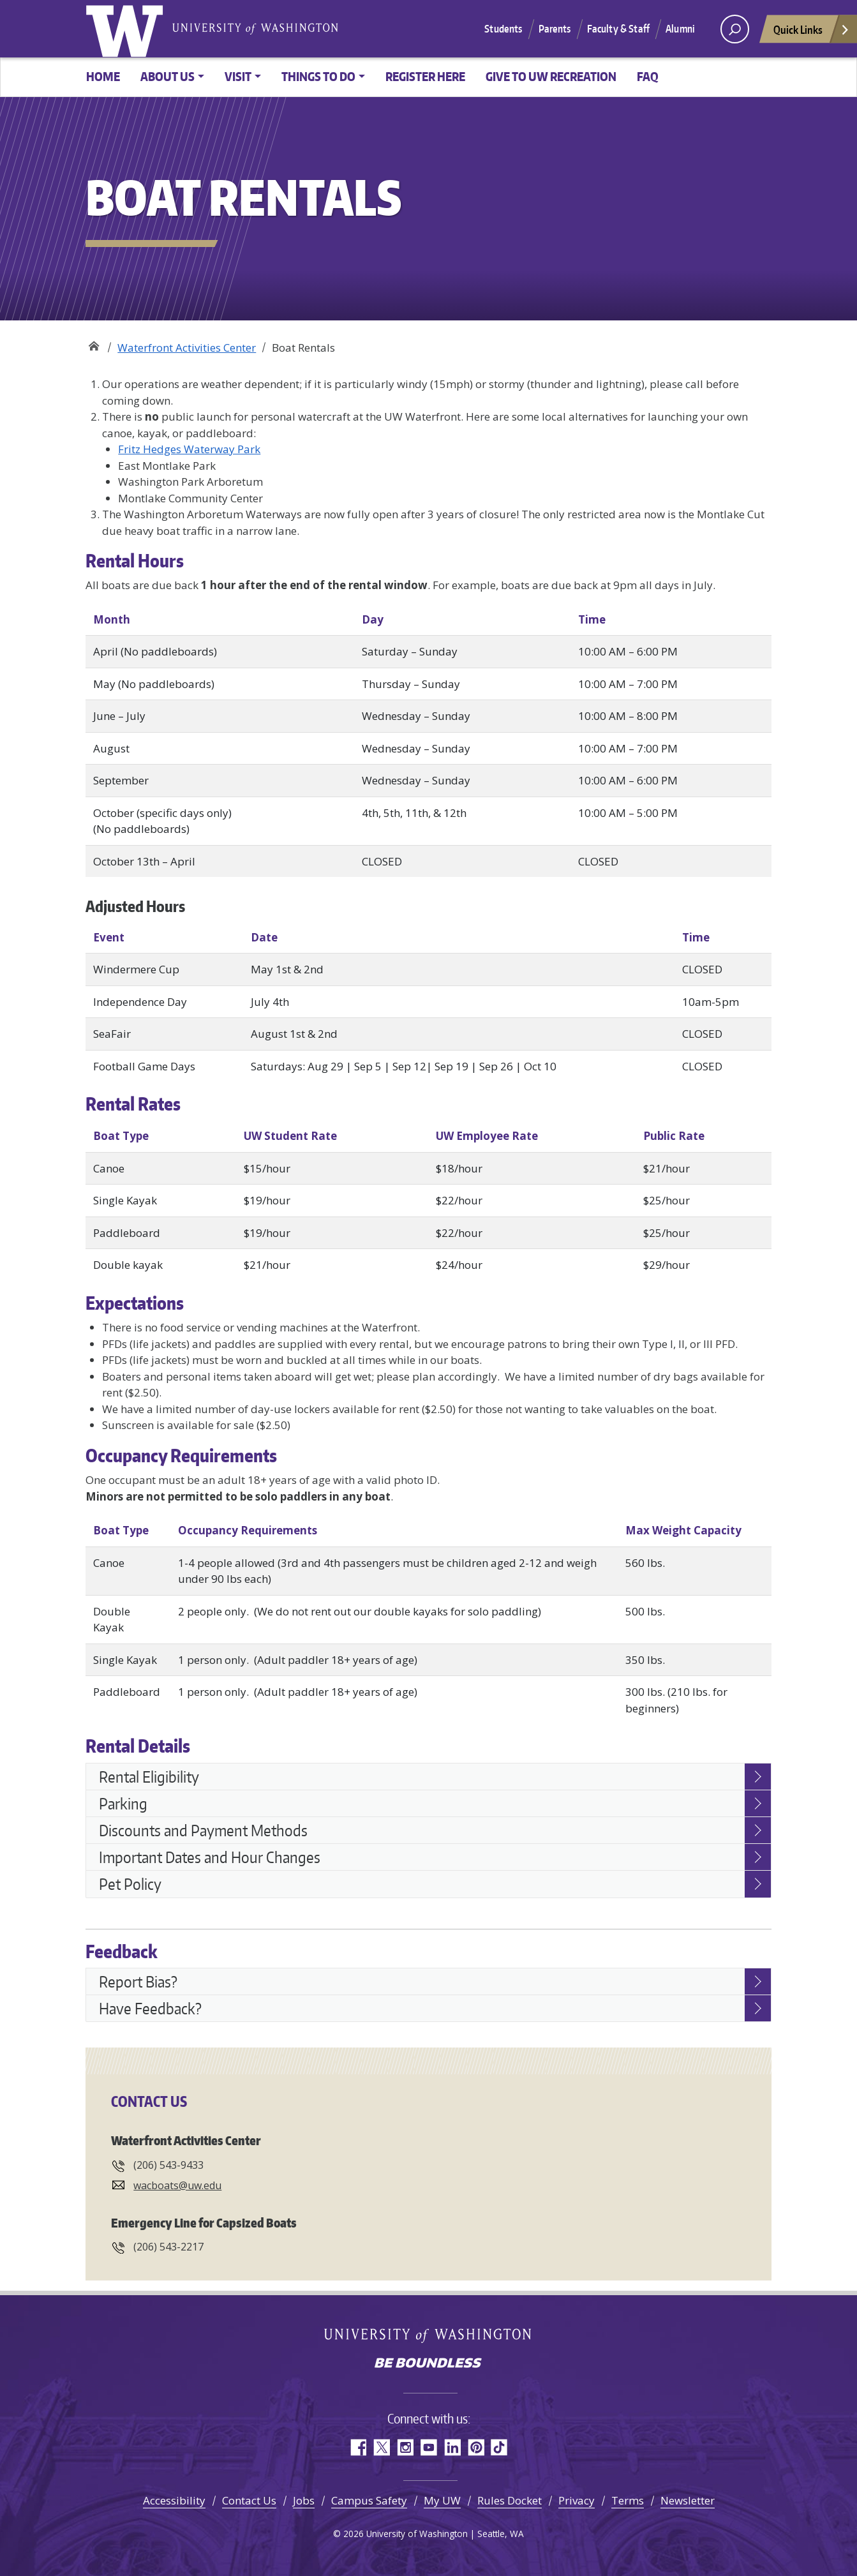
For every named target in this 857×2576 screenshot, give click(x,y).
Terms (627, 2500)
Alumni (680, 28)
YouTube (428, 2447)
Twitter (381, 2447)
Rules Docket (509, 2500)
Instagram (405, 2447)
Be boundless (429, 2364)
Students (503, 28)
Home (103, 76)
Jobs (304, 2500)
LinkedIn (452, 2447)
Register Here (425, 76)
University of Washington (127, 28)
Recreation (93, 343)
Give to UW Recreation (551, 76)
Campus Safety (369, 2500)
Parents (555, 28)
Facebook (357, 2447)
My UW (442, 2500)
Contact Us (249, 2500)
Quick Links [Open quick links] (811, 32)
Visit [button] (238, 76)
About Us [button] (167, 76)
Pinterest (475, 2447)
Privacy (576, 2500)
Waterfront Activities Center (186, 347)
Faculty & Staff (618, 28)
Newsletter (687, 2500)
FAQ (648, 76)
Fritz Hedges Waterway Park (189, 449)
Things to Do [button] (318, 76)
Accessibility (174, 2500)
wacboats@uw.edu (177, 2185)
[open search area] (734, 29)
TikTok (499, 2447)
